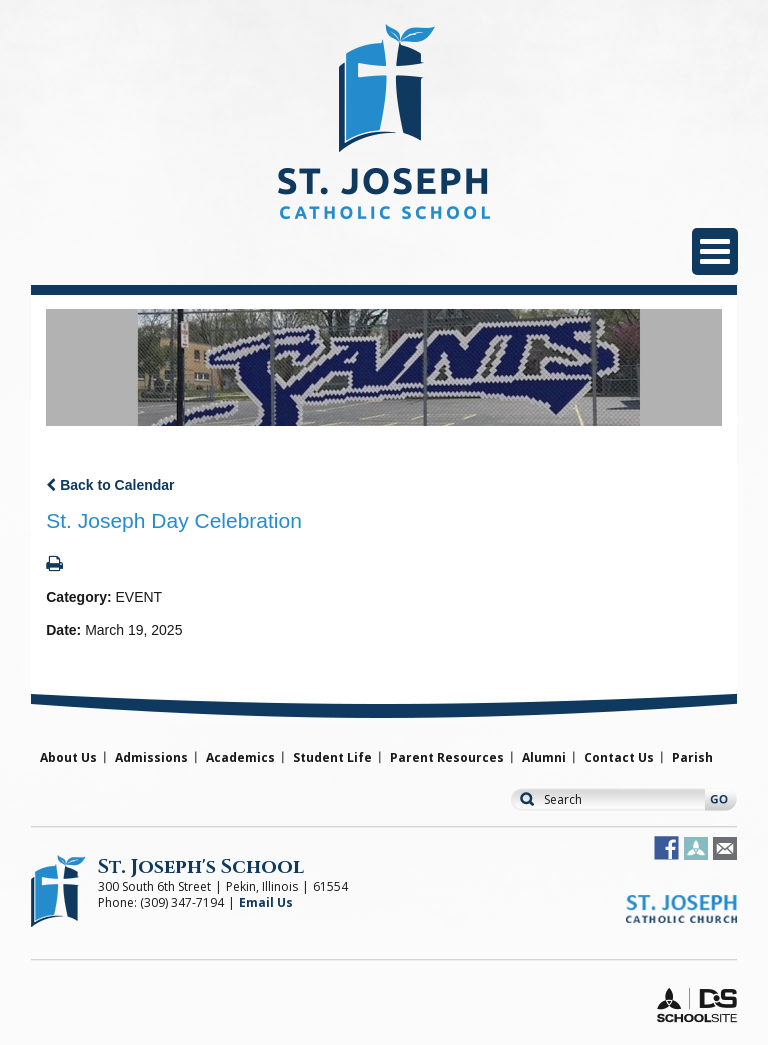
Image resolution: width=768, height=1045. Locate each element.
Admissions (151, 757)
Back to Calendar (110, 485)
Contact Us (619, 757)
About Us (68, 757)
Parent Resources (447, 757)
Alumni (544, 757)
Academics (240, 757)
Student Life (332, 757)
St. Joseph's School (201, 866)
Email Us (266, 902)
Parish (692, 757)
